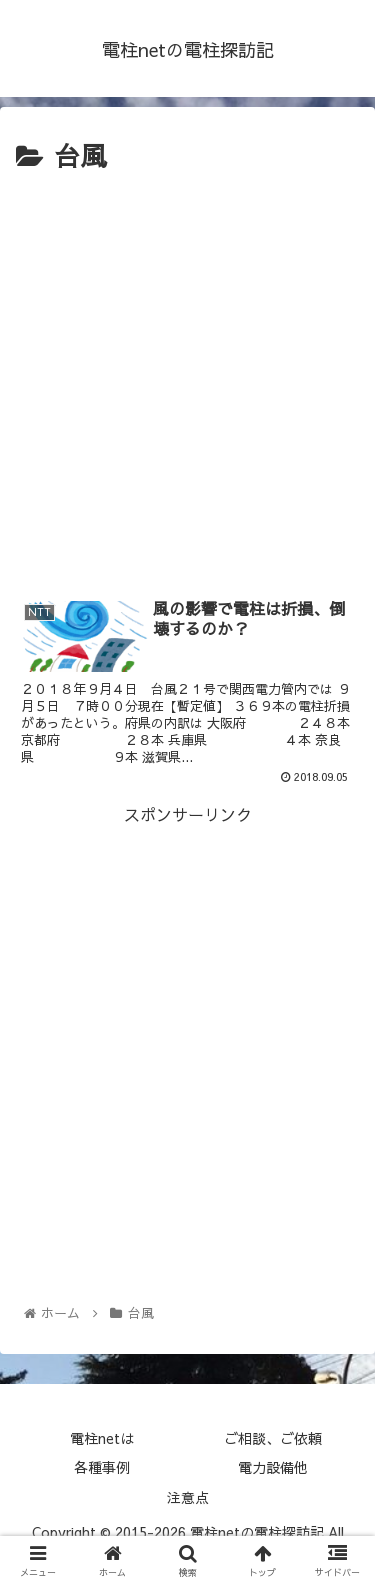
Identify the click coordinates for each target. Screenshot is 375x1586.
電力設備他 (273, 1467)
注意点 (188, 1497)
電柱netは (102, 1438)
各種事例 (102, 1467)
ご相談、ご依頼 (273, 1438)
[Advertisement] (187, 376)
